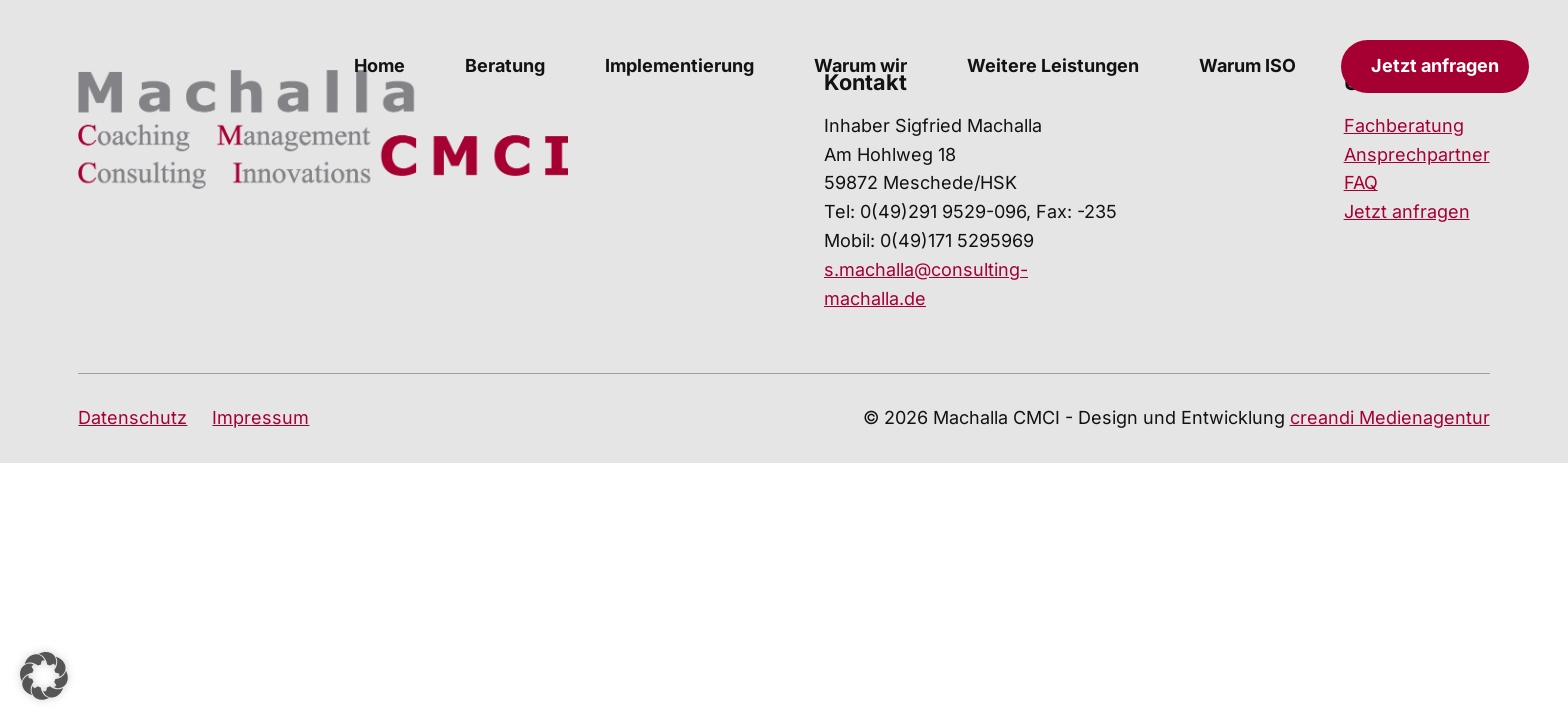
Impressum (260, 417)
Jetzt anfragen (1435, 65)
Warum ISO (1247, 65)
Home (379, 65)
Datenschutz (132, 417)
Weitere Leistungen (1053, 65)
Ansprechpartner (1417, 154)
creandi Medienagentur (1390, 417)
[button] (44, 676)
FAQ (1361, 182)
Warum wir (860, 65)
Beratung (505, 65)
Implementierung (679, 65)
